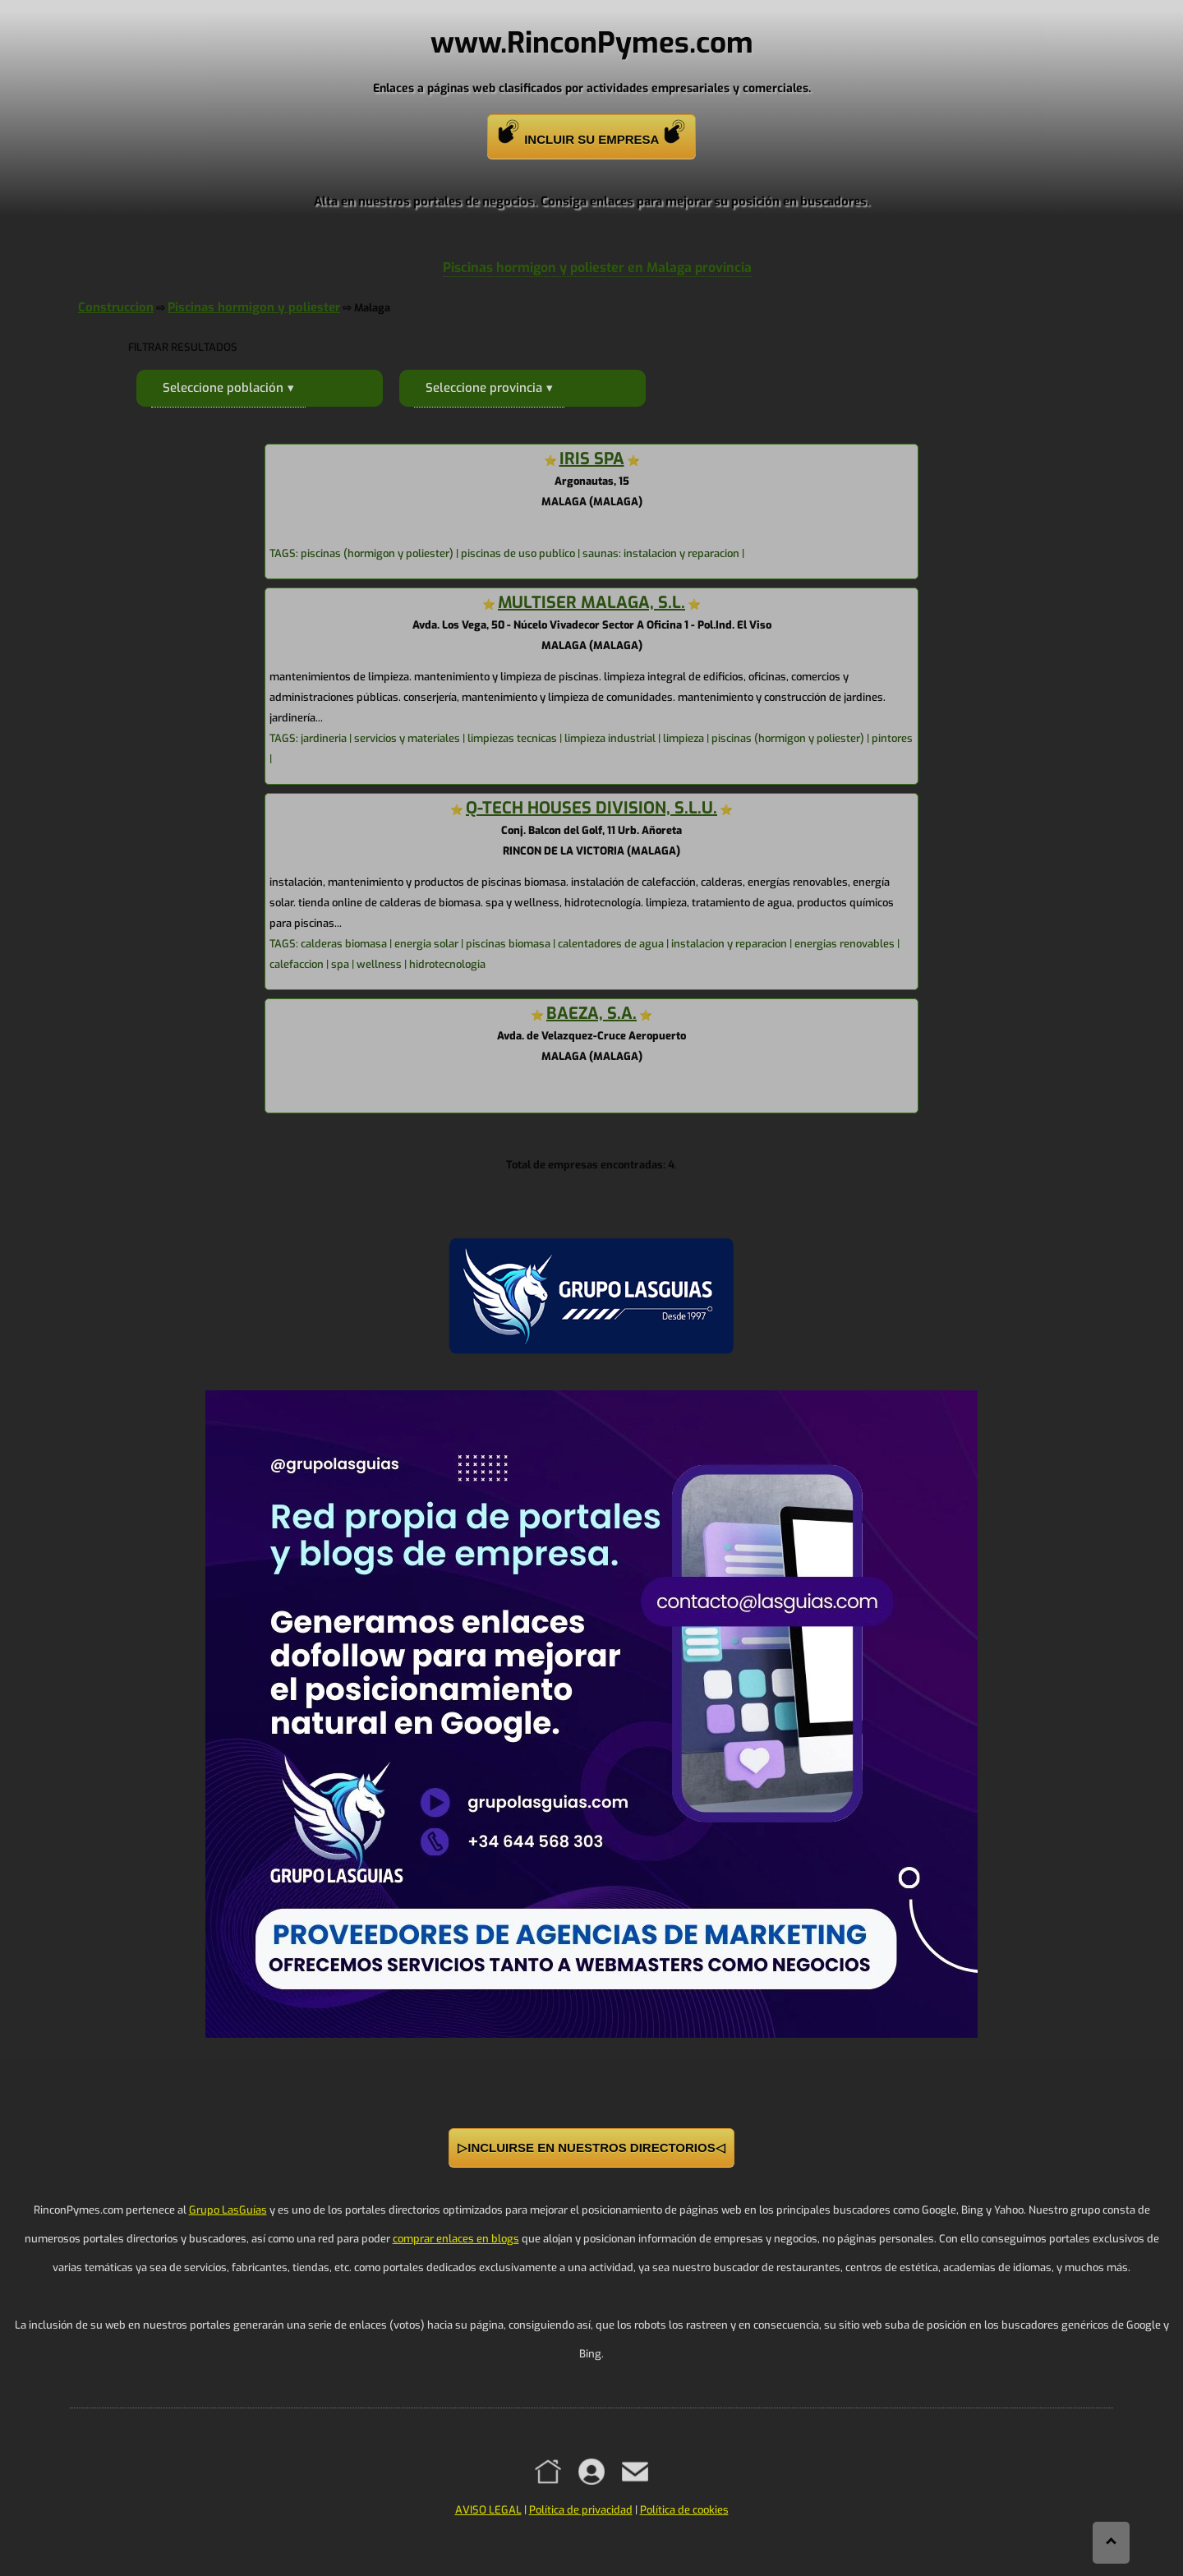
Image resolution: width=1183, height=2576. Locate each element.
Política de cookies (684, 2510)
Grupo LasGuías (228, 2210)
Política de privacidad (581, 2510)
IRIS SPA (591, 459)
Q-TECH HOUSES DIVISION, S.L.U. (591, 808)
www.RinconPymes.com (591, 43)
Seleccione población (223, 388)
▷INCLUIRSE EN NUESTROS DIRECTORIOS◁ (591, 2147)
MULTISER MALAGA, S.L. (591, 603)
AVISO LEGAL (488, 2510)
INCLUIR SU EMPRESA (591, 132)
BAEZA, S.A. (591, 1013)
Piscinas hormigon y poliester (254, 307)
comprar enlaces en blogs (456, 2239)
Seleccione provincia (484, 388)
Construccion (116, 307)
